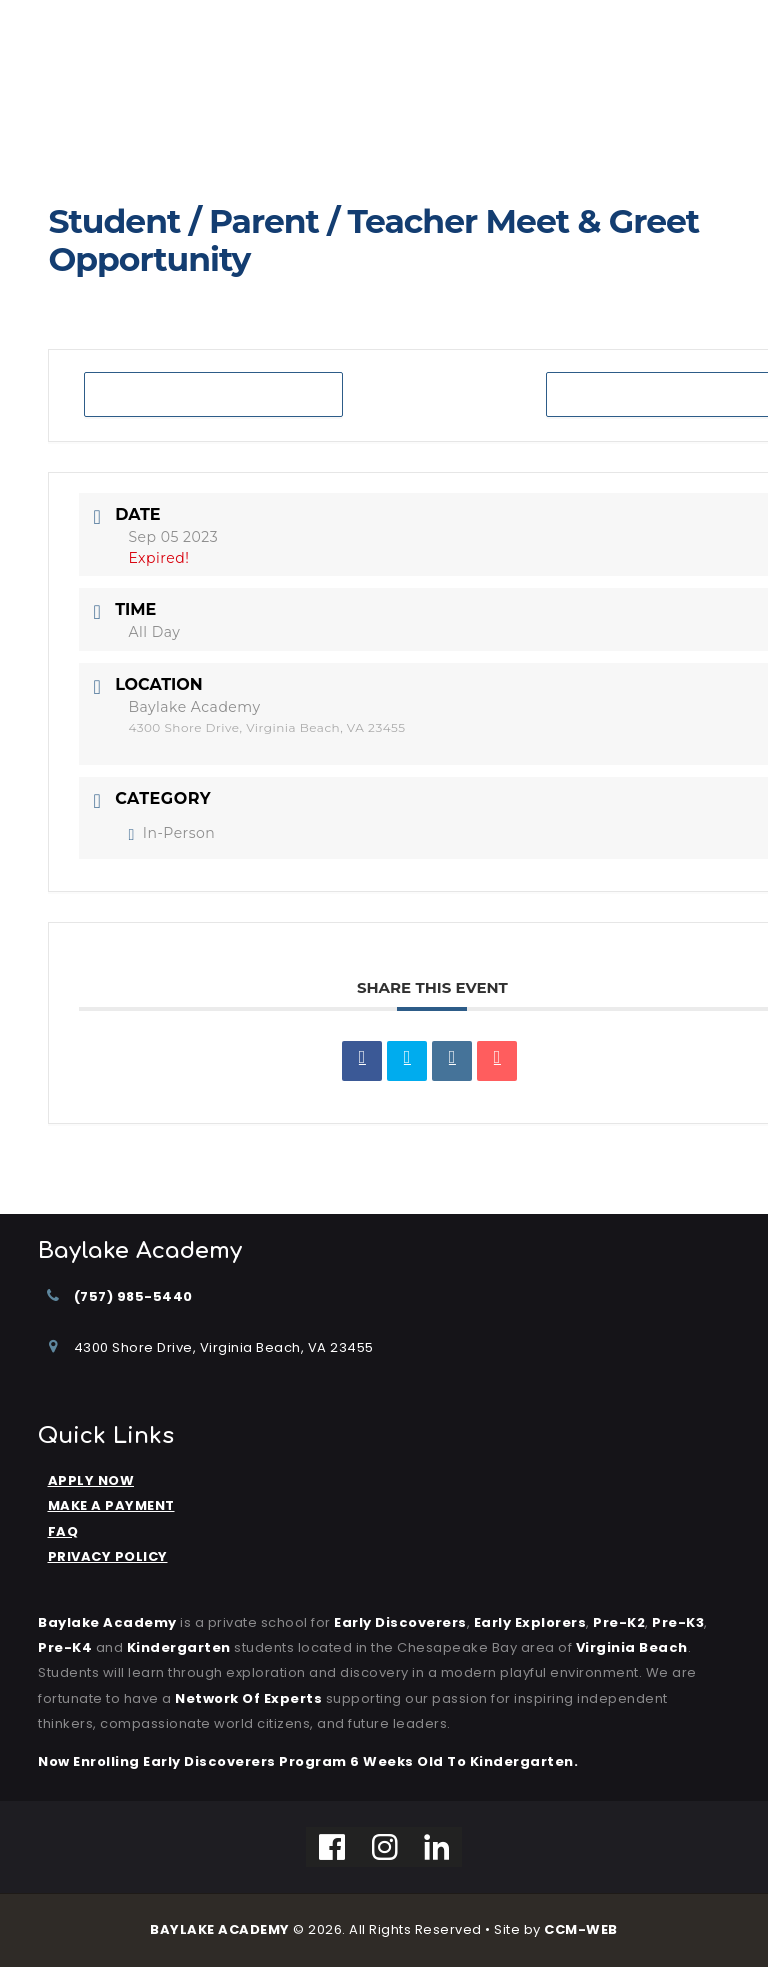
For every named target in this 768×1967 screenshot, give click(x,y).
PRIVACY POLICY (108, 1556)
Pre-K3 (678, 1622)
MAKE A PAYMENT (111, 1505)
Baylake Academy (107, 1622)
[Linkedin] (437, 1847)
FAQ (63, 1531)
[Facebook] (332, 1847)
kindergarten (179, 1647)
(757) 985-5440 (133, 1296)
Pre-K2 (619, 1622)
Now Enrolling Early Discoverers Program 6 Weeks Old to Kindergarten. (308, 1761)
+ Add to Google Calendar (213, 394)
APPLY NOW (91, 1480)
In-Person (171, 833)
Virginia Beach (632, 1647)
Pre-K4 (65, 1647)
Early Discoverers (400, 1622)
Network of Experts (248, 1698)
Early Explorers (530, 1622)
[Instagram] (385, 1847)
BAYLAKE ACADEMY (220, 1929)
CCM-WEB (581, 1929)
